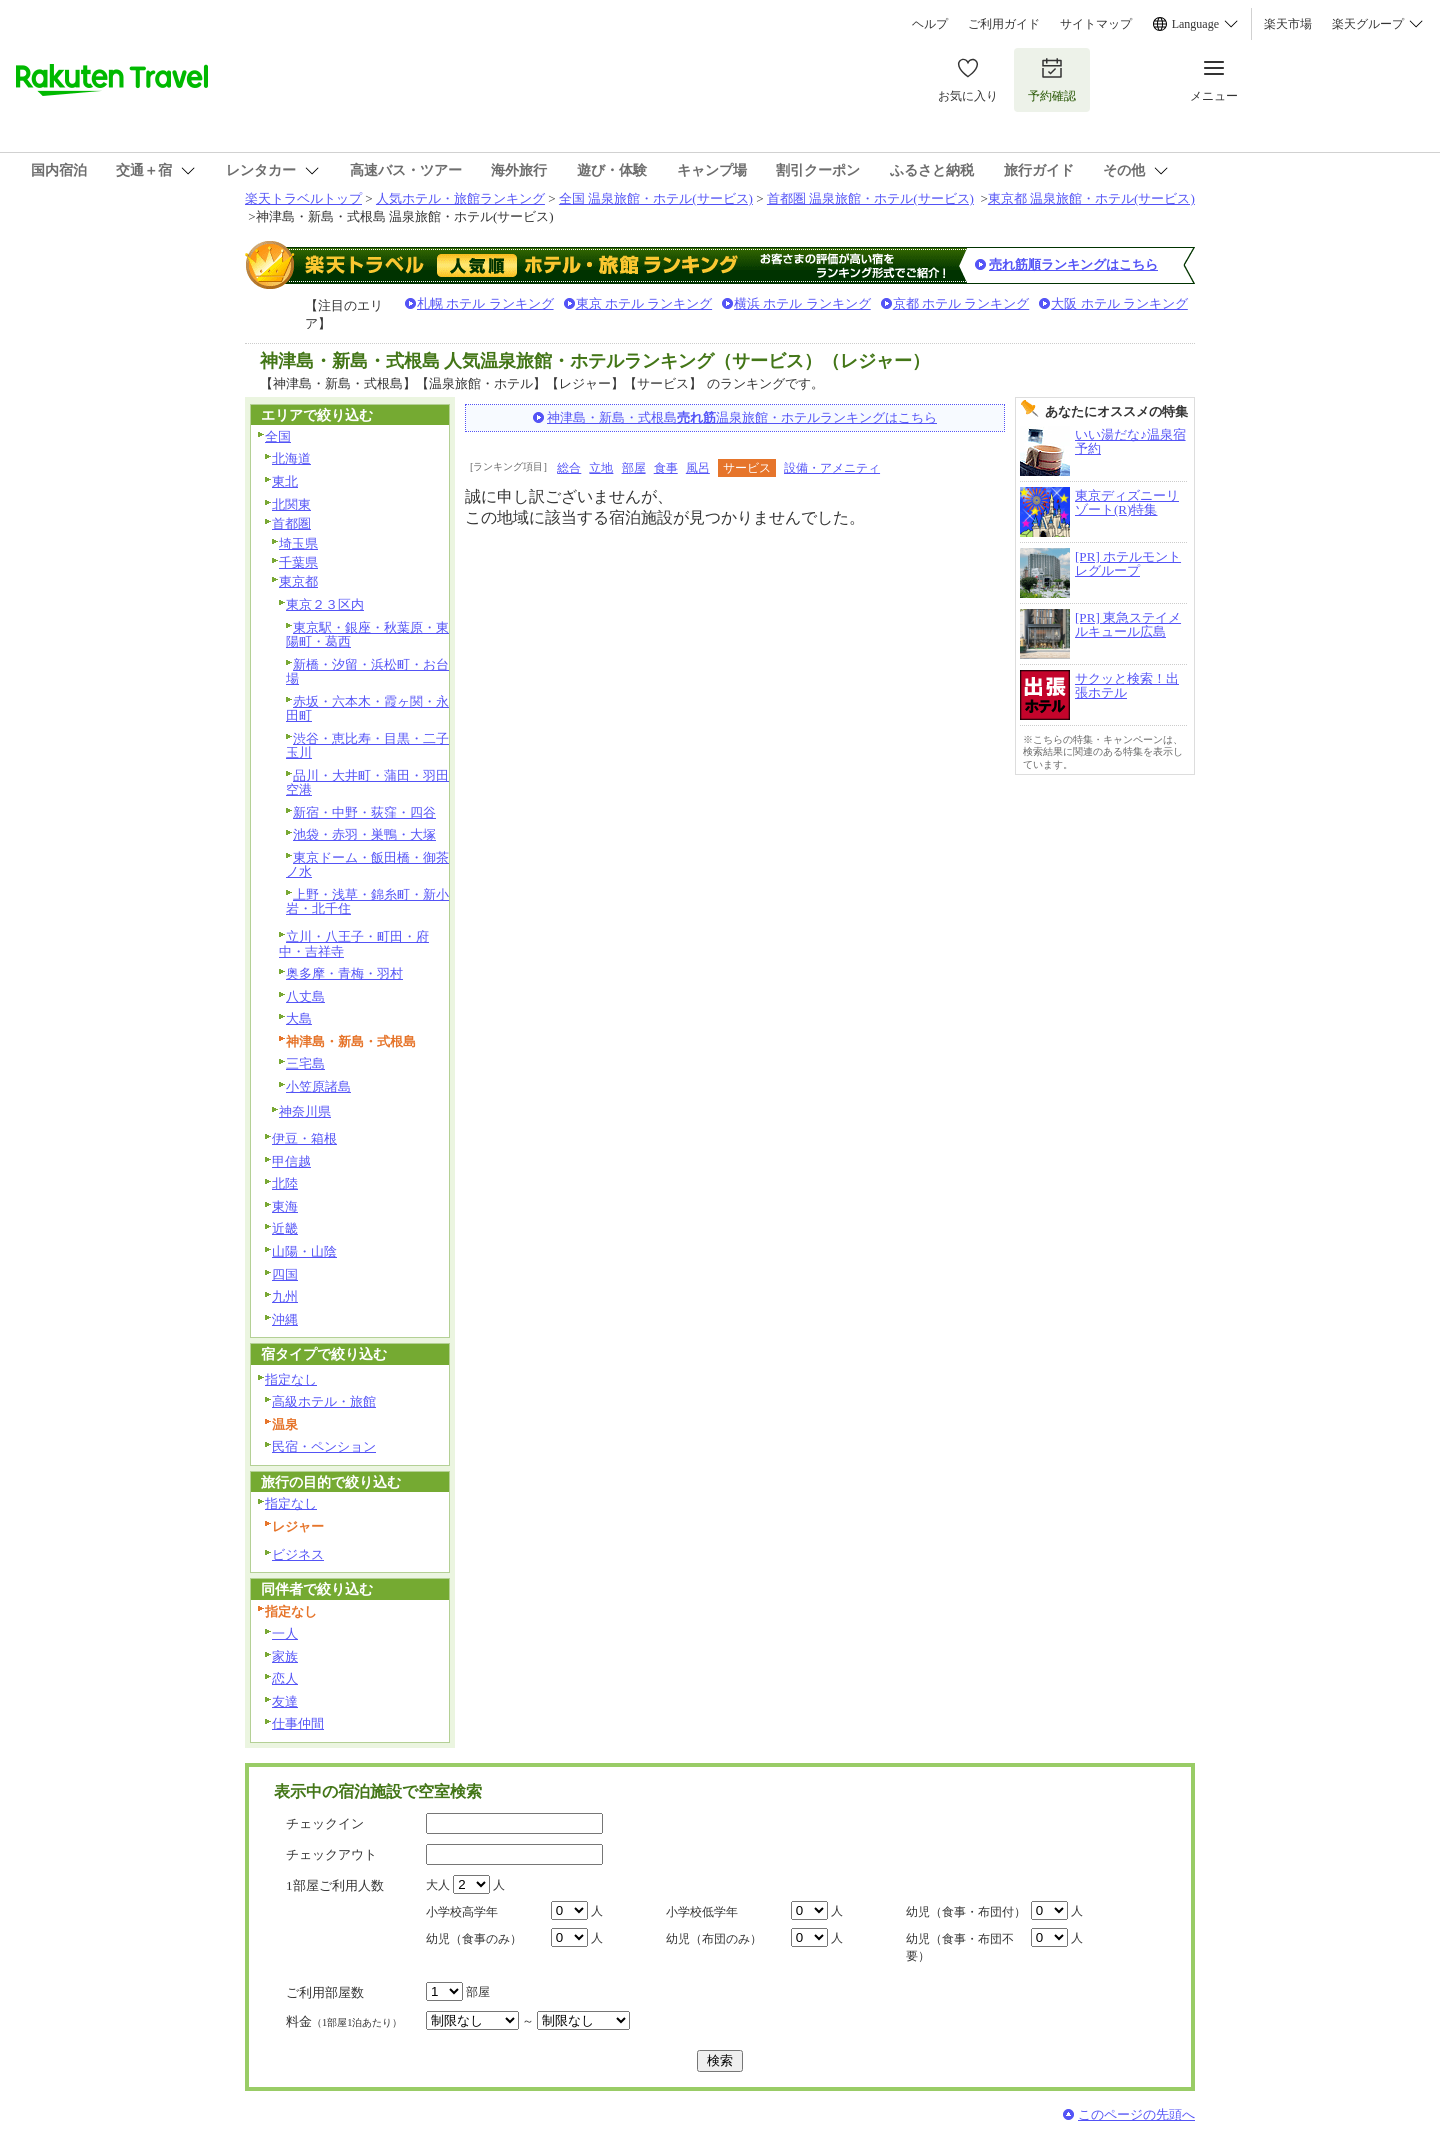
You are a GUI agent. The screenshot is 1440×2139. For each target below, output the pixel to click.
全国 (278, 436)
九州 (285, 1296)
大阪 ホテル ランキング (1119, 303)
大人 (438, 1885)
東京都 (298, 581)
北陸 (285, 1183)
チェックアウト (331, 1854)
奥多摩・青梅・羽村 (344, 973)
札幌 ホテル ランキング (485, 303)
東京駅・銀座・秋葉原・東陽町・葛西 (367, 635)
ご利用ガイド (1004, 24)
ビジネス (298, 1554)
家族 (285, 1656)
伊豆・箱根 (304, 1138)
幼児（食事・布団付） (966, 1912)
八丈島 (305, 996)
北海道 (291, 458)
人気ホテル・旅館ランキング (460, 198)
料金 (344, 2021)
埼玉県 (298, 543)
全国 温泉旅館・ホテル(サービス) (656, 198)
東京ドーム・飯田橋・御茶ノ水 (367, 865)
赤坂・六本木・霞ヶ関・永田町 (367, 709)
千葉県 (298, 562)
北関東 (291, 504)
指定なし (291, 1379)
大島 (299, 1018)
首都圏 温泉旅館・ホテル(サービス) (870, 198)
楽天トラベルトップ (303, 198)
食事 (666, 468)
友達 (285, 1701)
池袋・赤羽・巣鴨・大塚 (364, 834)
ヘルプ (930, 24)
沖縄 (285, 1319)
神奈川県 (305, 1111)
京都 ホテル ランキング (961, 303)
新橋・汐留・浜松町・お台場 (367, 672)
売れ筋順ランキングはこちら (1073, 264)
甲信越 (291, 1161)
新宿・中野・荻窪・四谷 (364, 812)
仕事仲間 (298, 1723)
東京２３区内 (325, 604)
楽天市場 (1288, 24)
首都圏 (291, 523)
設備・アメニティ (832, 468)
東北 (285, 481)
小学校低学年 (702, 1912)
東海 (285, 1206)
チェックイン (325, 1823)
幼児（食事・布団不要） (960, 1947)
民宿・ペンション (324, 1446)
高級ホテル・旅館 (324, 1401)
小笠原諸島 (318, 1086)
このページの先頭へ (1136, 2114)
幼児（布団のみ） (714, 1939)
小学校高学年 (462, 1912)
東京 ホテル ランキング (644, 303)
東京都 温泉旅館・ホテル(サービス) (1091, 198)
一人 (285, 1633)
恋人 (285, 1678)
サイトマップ (1096, 24)
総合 (569, 468)
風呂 (698, 468)
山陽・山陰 (304, 1251)
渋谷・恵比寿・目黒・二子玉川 (367, 746)
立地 (601, 468)
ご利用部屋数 (325, 1992)
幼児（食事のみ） (474, 1939)
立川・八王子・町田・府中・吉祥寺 (354, 944)
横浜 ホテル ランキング (802, 303)
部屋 (634, 468)
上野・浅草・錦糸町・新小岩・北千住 (367, 902)
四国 (285, 1274)
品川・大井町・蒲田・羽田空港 (367, 783)
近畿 (285, 1228)
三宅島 (305, 1063)
